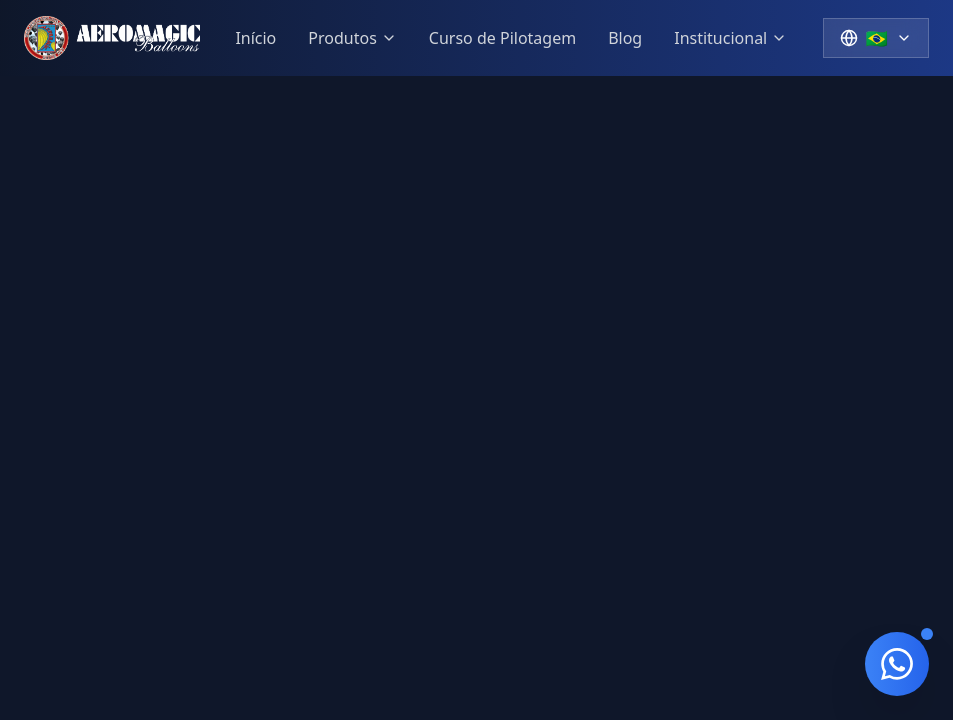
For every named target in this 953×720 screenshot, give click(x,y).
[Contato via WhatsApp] (897, 664)
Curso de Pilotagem (502, 38)
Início (255, 38)
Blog (625, 38)
